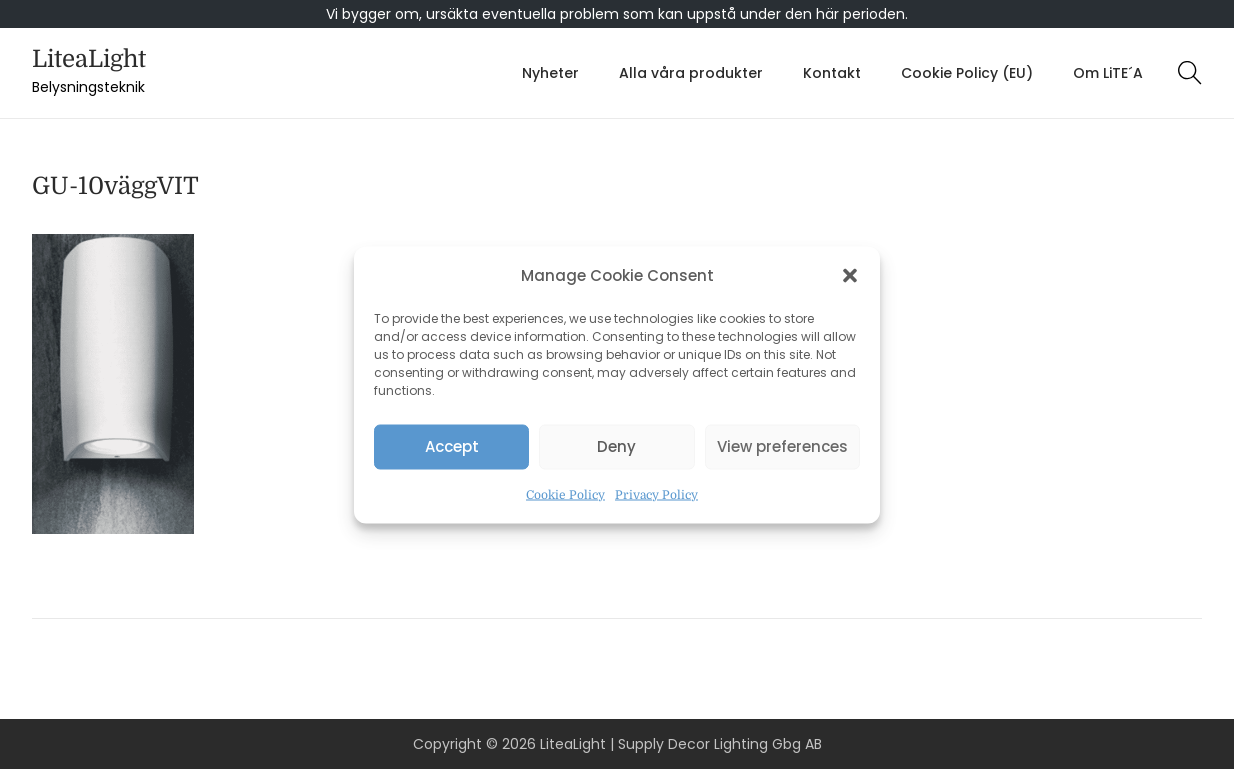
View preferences (782, 446)
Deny (616, 446)
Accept (452, 446)
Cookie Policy (565, 494)
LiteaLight (89, 59)
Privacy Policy (656, 494)
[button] (850, 275)
